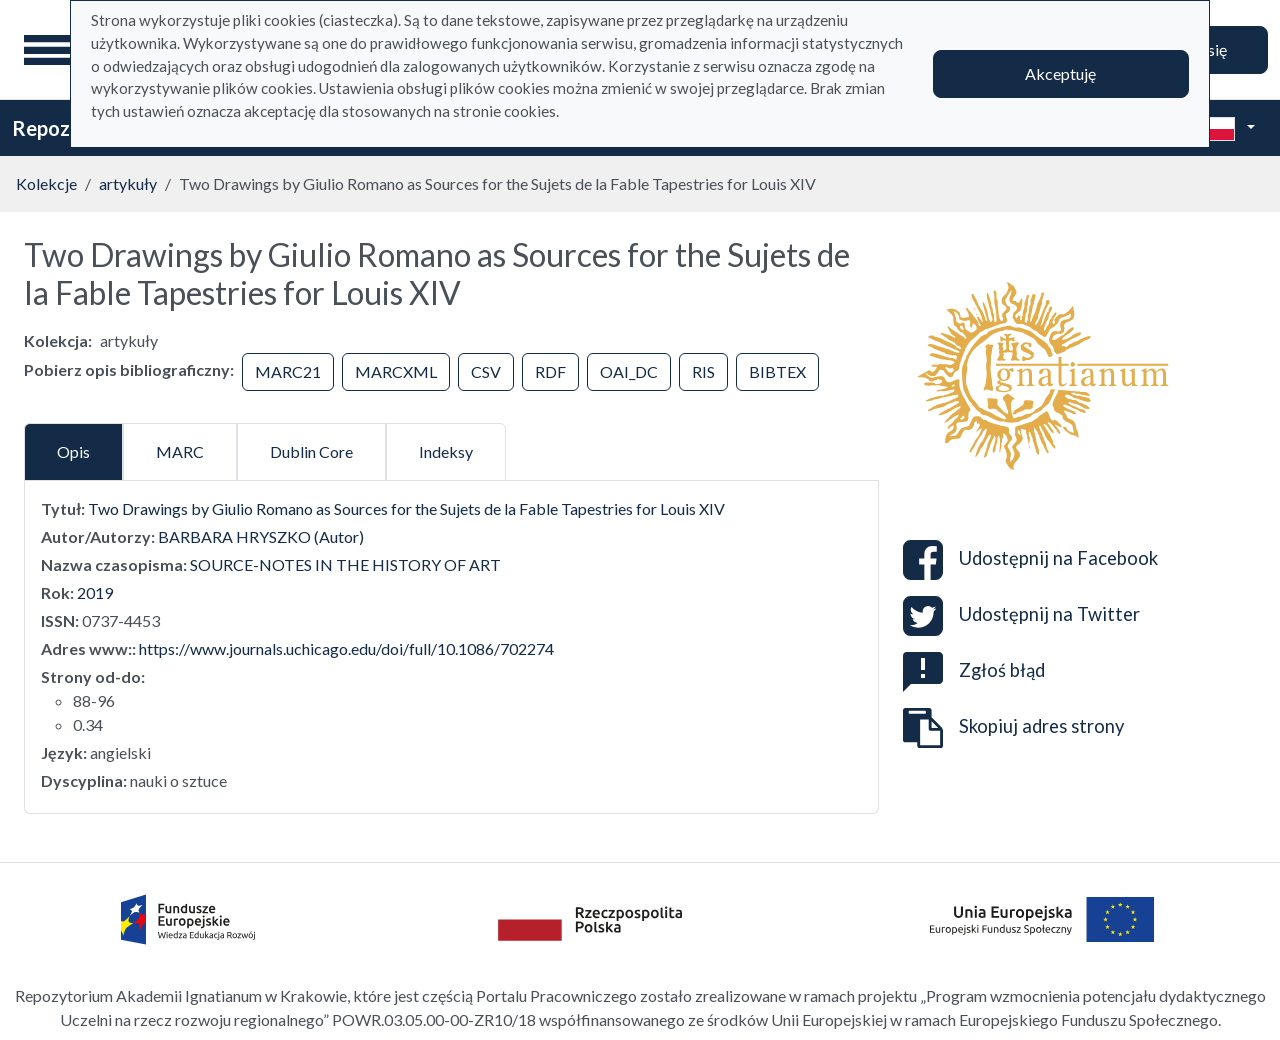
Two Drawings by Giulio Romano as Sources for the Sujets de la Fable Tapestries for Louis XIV (406, 508)
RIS (703, 371)
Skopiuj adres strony (1013, 728)
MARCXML (396, 371)
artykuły (128, 183)
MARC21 (288, 371)
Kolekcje (46, 183)
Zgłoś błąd (974, 670)
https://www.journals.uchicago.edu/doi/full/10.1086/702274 (346, 648)
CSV (486, 371)
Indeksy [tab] (446, 451)
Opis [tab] (73, 451)
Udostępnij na (1030, 560)
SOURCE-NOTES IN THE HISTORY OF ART (345, 564)
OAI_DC (629, 371)
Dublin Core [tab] (311, 451)
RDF (550, 371)
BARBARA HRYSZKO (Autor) (261, 536)
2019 (95, 592)
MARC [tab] (180, 451)
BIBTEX (777, 371)
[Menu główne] (49, 50)
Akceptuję (1060, 73)
